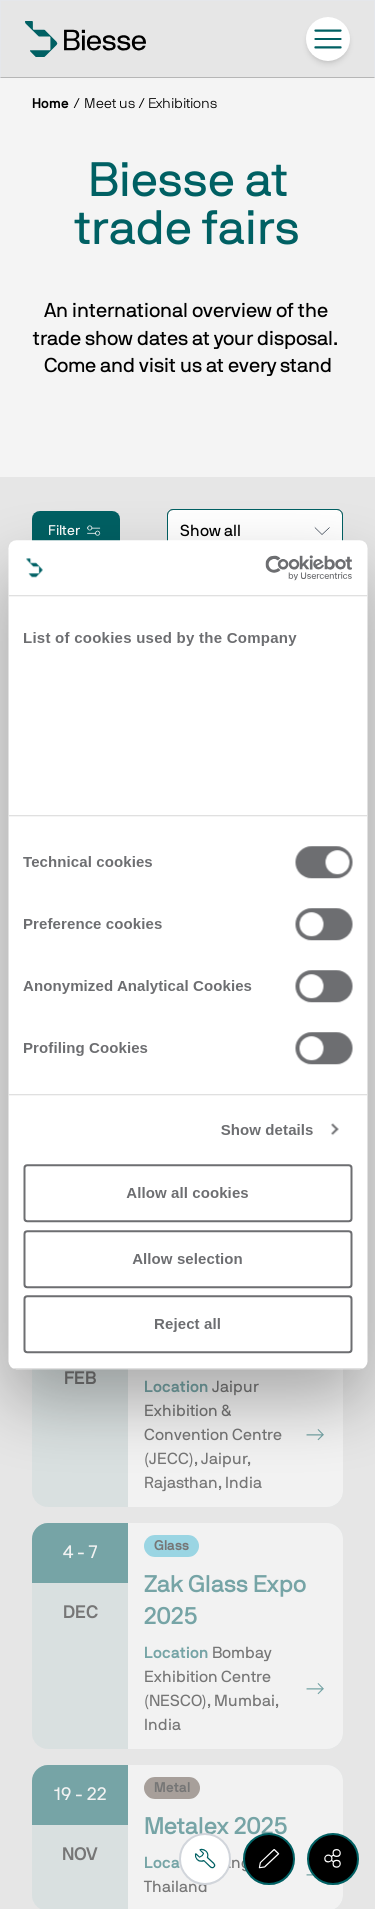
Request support (130, 1488)
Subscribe (108, 1250)
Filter (76, 531)
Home (50, 104)
